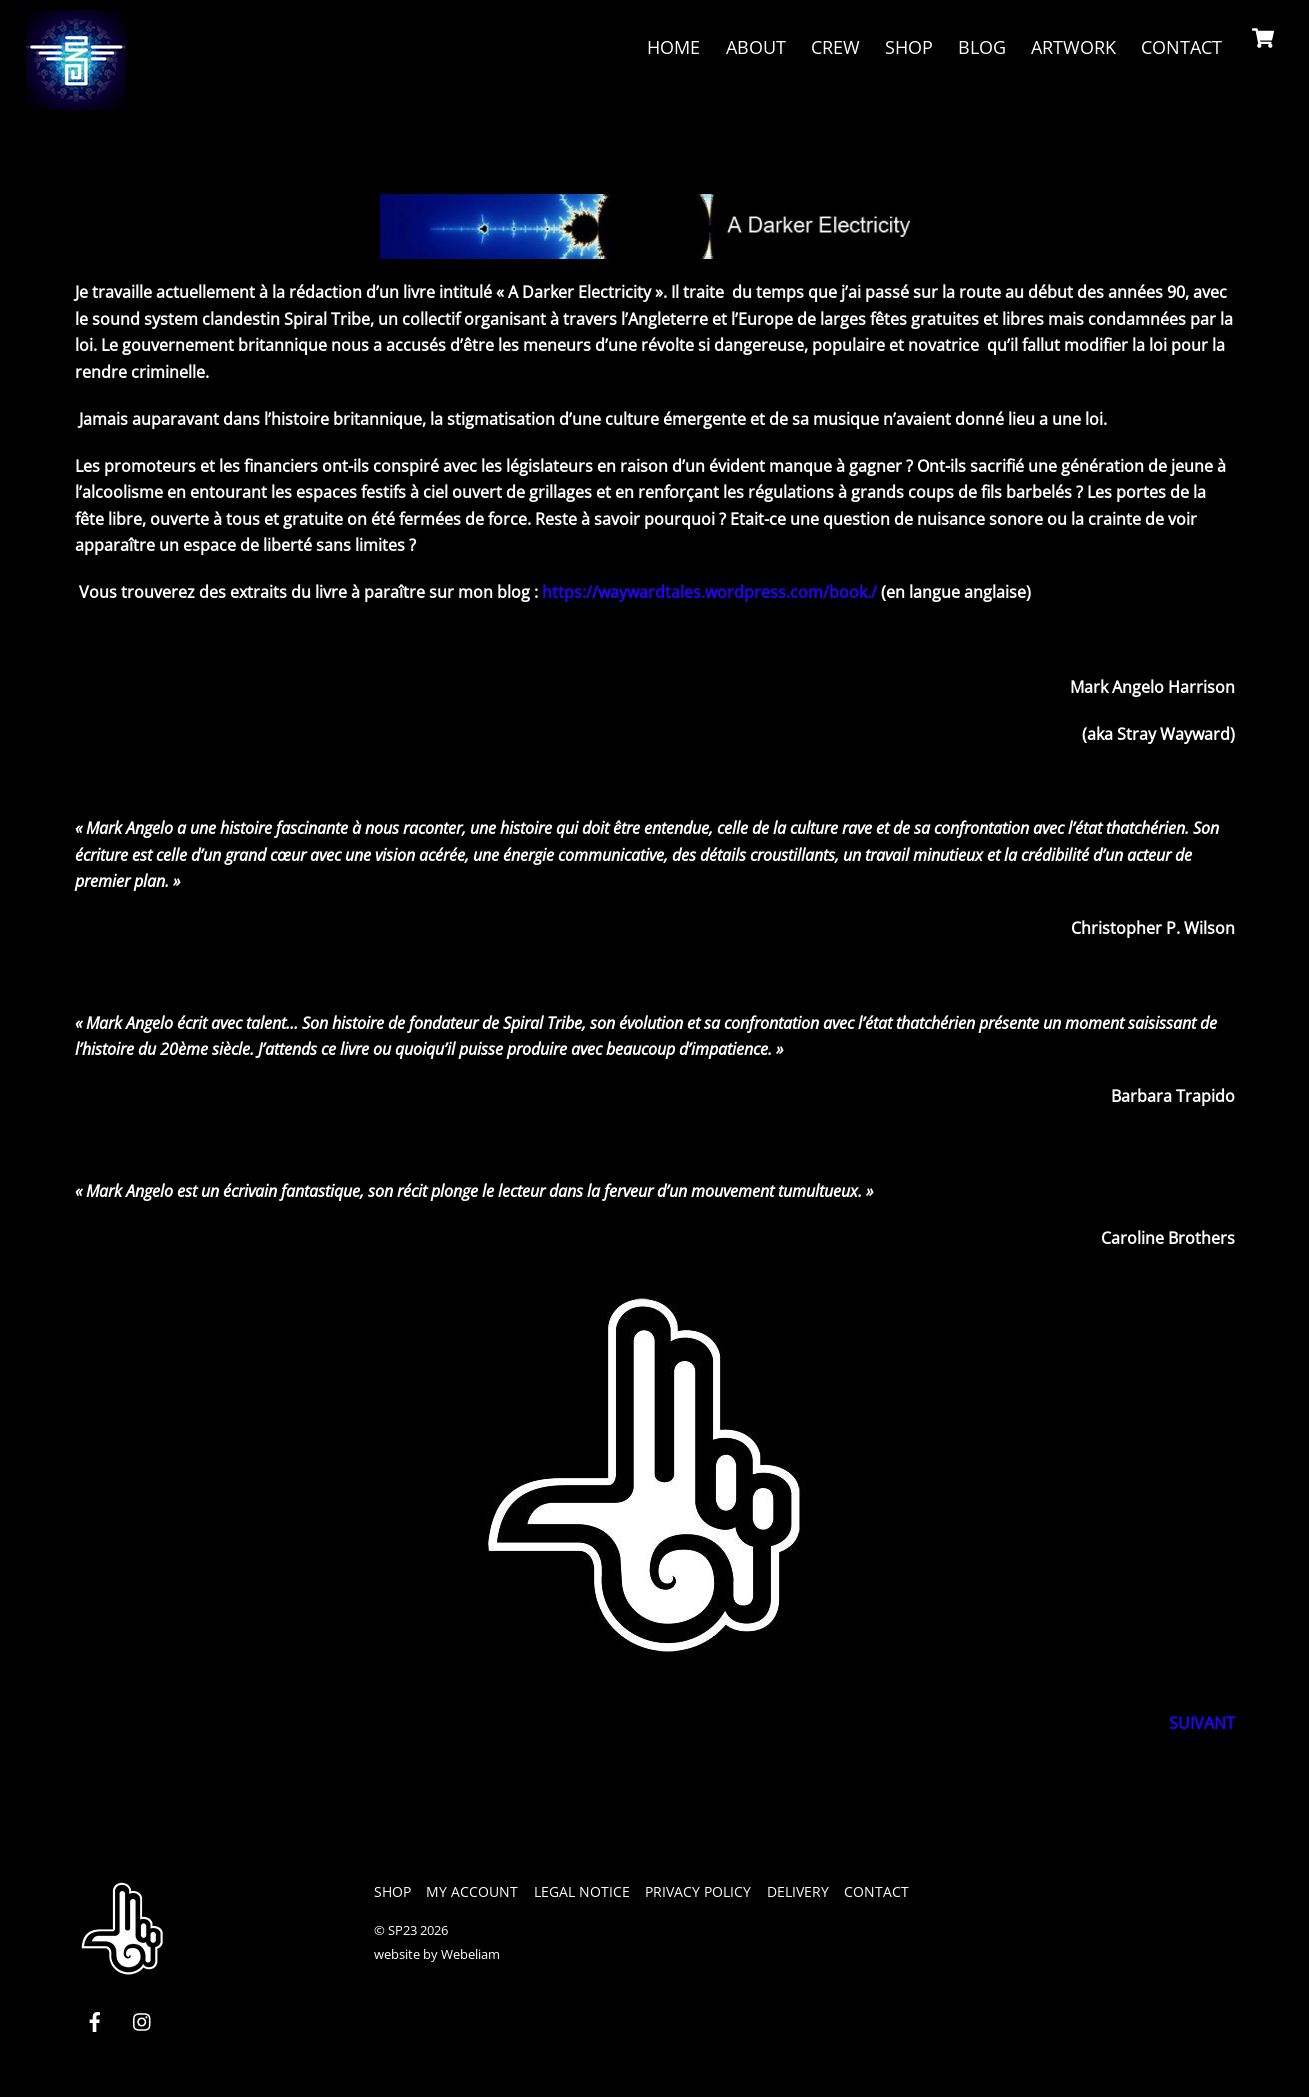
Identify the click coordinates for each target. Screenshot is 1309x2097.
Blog (980, 46)
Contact (1179, 46)
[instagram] (143, 2019)
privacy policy (698, 1891)
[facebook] (95, 2019)
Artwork (1071, 46)
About (754, 46)
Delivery (798, 1891)
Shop (907, 46)
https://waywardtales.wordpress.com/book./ (709, 593)
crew (833, 46)
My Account (472, 1891)
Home (672, 46)
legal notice (582, 1891)
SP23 (402, 1931)
